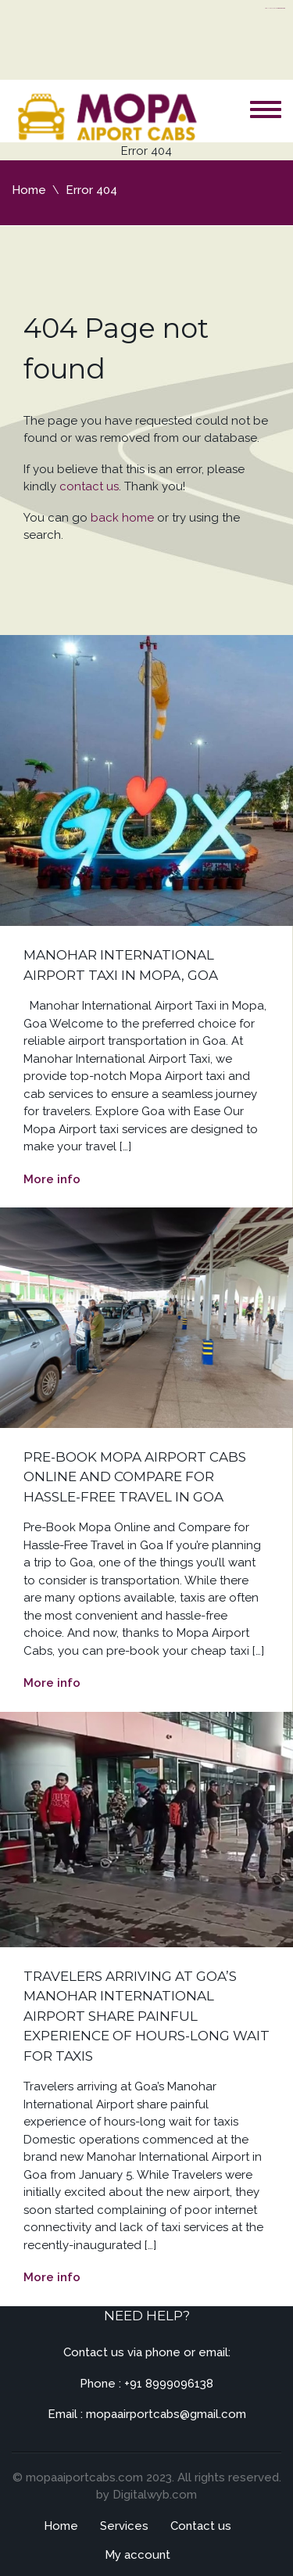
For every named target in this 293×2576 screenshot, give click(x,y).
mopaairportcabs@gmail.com (166, 2414)
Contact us (200, 2526)
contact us (89, 486)
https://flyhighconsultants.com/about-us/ (275, 8)
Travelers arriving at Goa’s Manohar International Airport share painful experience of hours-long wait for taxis (146, 2016)
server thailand (281, 8)
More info (51, 1179)
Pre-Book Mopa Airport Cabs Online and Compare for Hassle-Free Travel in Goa (134, 1477)
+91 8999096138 (168, 2384)
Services (124, 2526)
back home (122, 518)
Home (29, 190)
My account (137, 2555)
